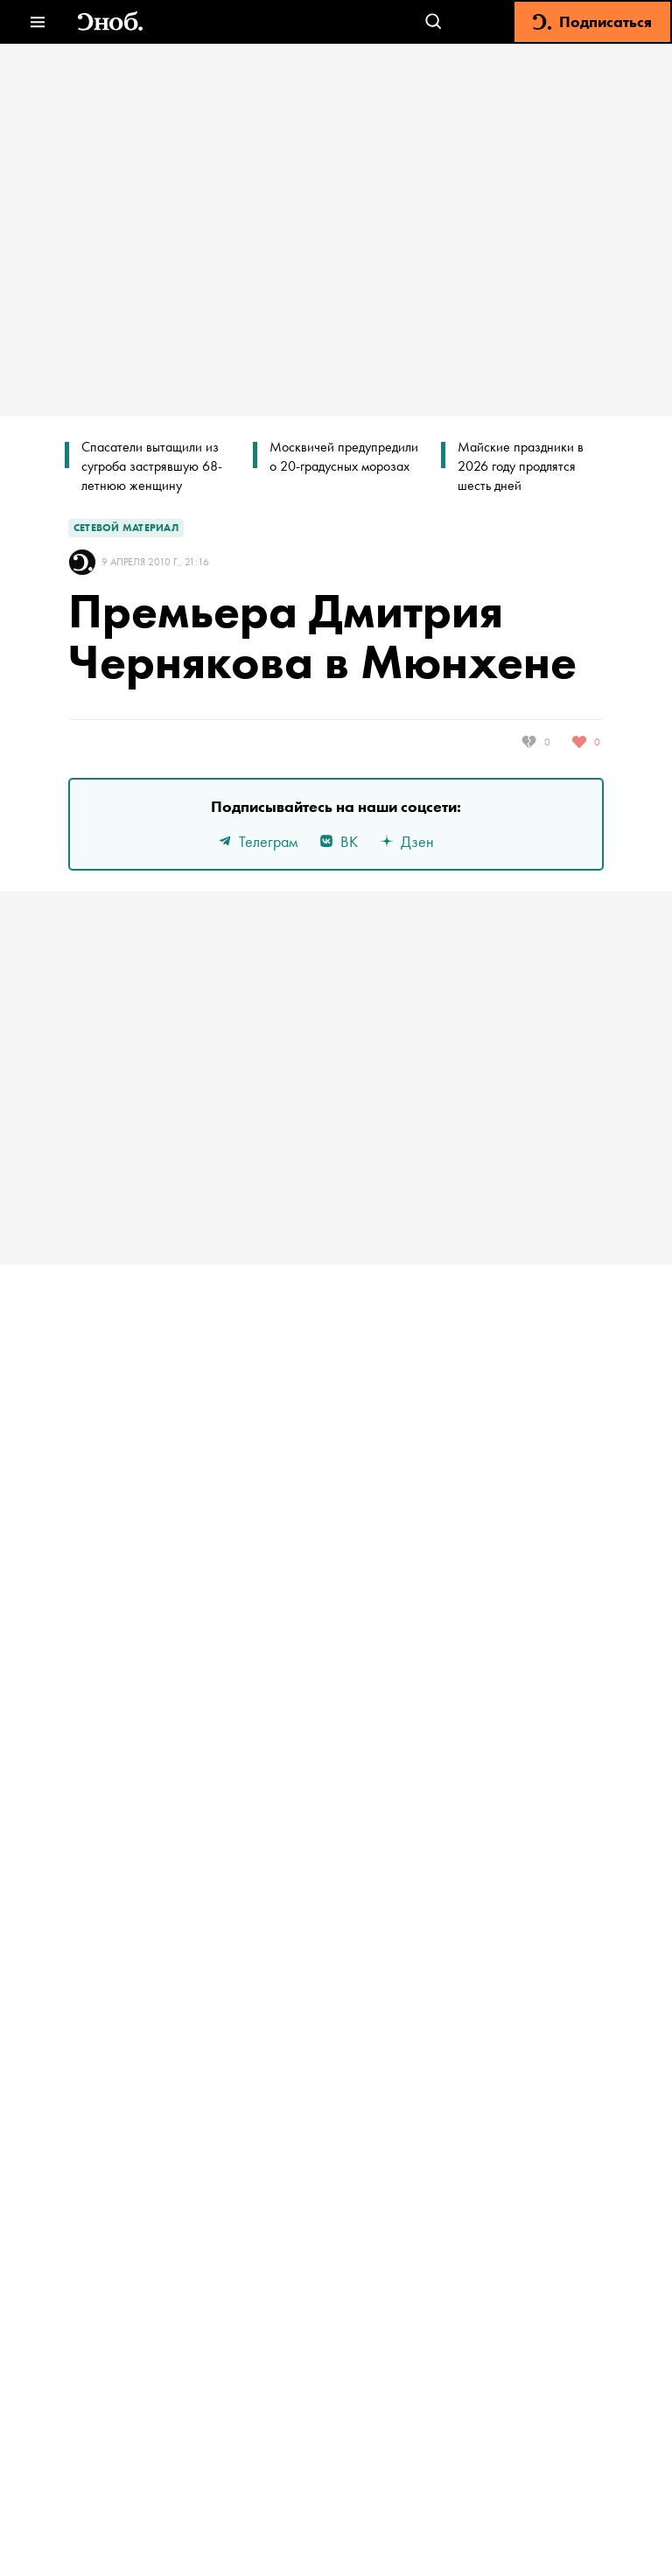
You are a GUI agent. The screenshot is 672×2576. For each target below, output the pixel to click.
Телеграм (257, 841)
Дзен (406, 841)
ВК (338, 841)
